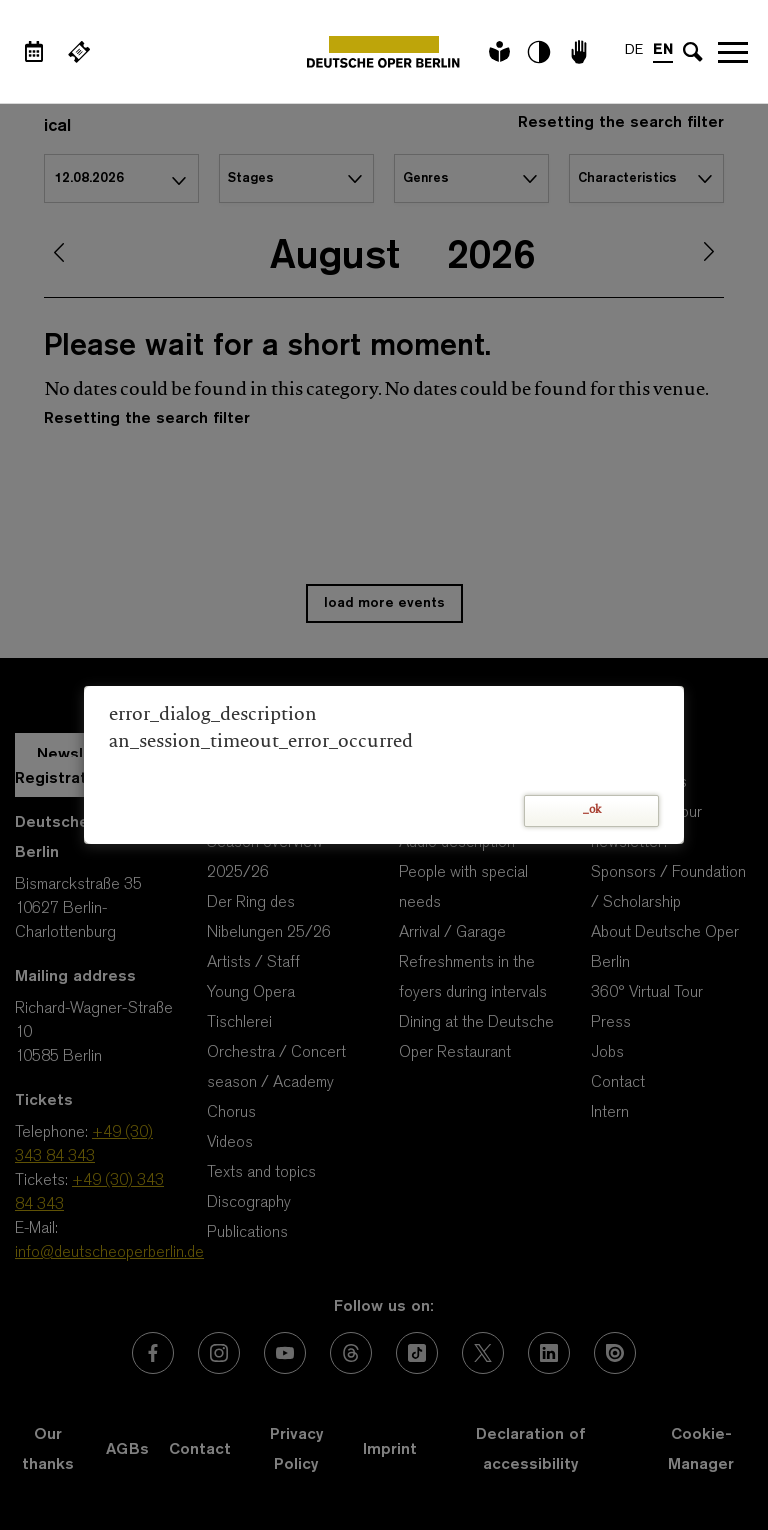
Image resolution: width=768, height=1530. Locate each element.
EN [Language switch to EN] (663, 50)
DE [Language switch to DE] (634, 50)
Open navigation (733, 52)
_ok (592, 810)
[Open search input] (693, 52)
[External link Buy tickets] (79, 52)
